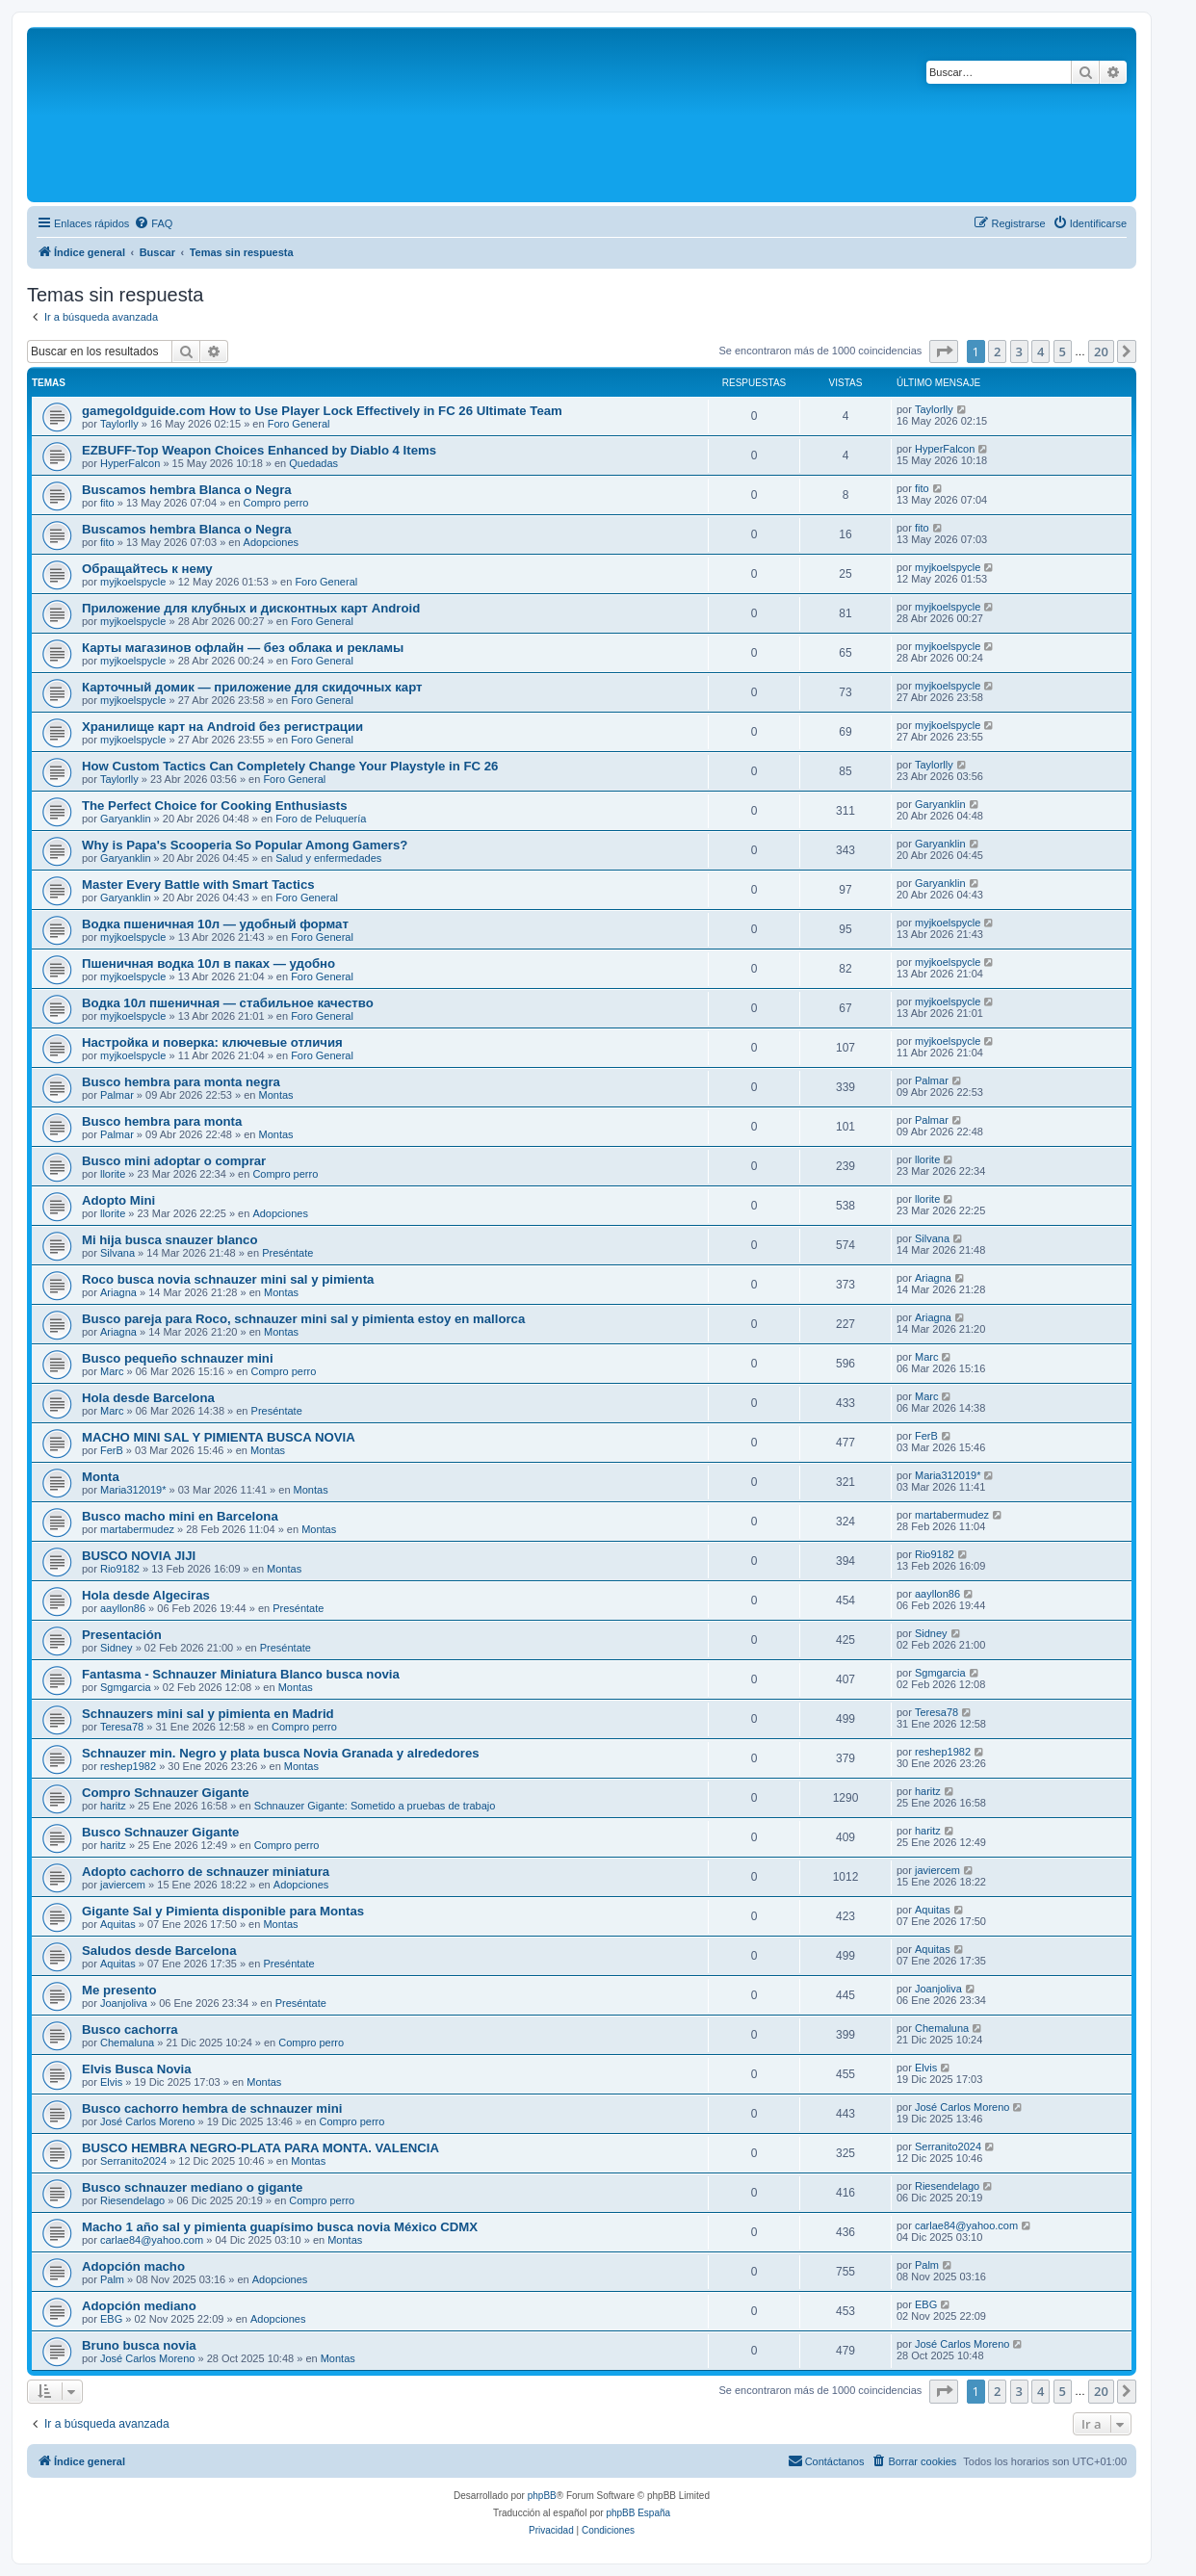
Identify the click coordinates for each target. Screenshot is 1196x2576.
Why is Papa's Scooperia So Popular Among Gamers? (244, 845)
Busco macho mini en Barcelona (180, 1516)
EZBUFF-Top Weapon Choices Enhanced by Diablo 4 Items (259, 450)
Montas (276, 1095)
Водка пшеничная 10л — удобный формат (215, 924)
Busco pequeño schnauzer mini (177, 1358)
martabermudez (137, 1529)
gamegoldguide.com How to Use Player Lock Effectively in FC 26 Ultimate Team (322, 410)
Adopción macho (133, 2266)
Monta (100, 1477)
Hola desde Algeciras (146, 1595)
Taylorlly (119, 423)
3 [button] (1019, 351)
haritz (113, 1805)
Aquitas (118, 1924)
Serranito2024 (133, 2161)
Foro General (299, 423)
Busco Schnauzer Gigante (160, 1832)
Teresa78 (121, 1726)
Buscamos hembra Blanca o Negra (187, 489)
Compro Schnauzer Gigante (165, 1792)
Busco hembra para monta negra (181, 1082)
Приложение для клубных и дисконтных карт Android (251, 608)
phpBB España (638, 2513)
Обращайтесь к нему (147, 568)
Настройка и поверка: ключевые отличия (212, 1042)
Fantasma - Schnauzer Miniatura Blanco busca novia (241, 1674)
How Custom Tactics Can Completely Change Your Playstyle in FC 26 (290, 766)
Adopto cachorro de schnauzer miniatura (205, 1871)
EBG (111, 2319)
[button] (943, 351)
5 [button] (1062, 351)
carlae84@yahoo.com (151, 2240)
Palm (112, 2279)
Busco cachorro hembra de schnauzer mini (212, 2108)
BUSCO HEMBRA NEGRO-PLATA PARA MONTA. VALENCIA (260, 2148)
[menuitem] (153, 223)
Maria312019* (133, 1490)
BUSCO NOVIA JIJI (138, 1555)
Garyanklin (125, 818)
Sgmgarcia (125, 1687)
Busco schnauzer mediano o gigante (192, 2187)
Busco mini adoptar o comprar (174, 1161)
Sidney (116, 1647)
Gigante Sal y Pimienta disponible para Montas (223, 1911)
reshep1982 (128, 1766)
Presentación (122, 1634)
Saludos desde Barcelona (159, 1950)
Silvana (117, 1253)
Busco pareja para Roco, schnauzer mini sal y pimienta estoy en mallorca (303, 1319)
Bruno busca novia (139, 2345)
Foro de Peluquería (320, 818)
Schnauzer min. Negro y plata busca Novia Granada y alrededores (281, 1753)
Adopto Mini (118, 1200)
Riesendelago (132, 2200)
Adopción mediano (139, 2306)
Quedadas (313, 463)
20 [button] (1101, 351)
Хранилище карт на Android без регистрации (222, 726)
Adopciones (271, 542)
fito (107, 502)
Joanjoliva (123, 2003)
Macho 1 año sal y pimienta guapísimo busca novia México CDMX (280, 2227)
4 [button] (1040, 351)
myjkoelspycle (133, 581)
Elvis (111, 2082)
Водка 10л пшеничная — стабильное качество (228, 1003)
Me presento (119, 1990)
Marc (111, 1371)
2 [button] (997, 351)
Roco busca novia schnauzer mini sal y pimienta (228, 1279)
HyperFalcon (130, 463)
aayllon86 (122, 1608)
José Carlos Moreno (147, 2121)
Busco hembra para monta (162, 1121)
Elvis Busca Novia (137, 2069)
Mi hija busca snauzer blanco (169, 1240)
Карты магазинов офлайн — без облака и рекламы (242, 647)
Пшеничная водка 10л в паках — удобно (208, 963)
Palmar (117, 1095)
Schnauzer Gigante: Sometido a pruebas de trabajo (375, 1805)
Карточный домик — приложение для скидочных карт (252, 687)
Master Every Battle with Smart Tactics (198, 884)
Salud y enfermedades (328, 858)
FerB (111, 1450)
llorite (112, 1174)
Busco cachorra (130, 2029)
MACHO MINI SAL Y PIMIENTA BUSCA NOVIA (218, 1437)
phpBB (542, 2495)
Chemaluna (127, 2042)
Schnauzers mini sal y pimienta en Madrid (208, 1713)
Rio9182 (120, 1568)
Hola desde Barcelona (148, 1398)
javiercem (122, 1884)
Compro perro (276, 502)
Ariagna (118, 1292)
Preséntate (287, 1253)
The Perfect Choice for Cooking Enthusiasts (215, 805)
